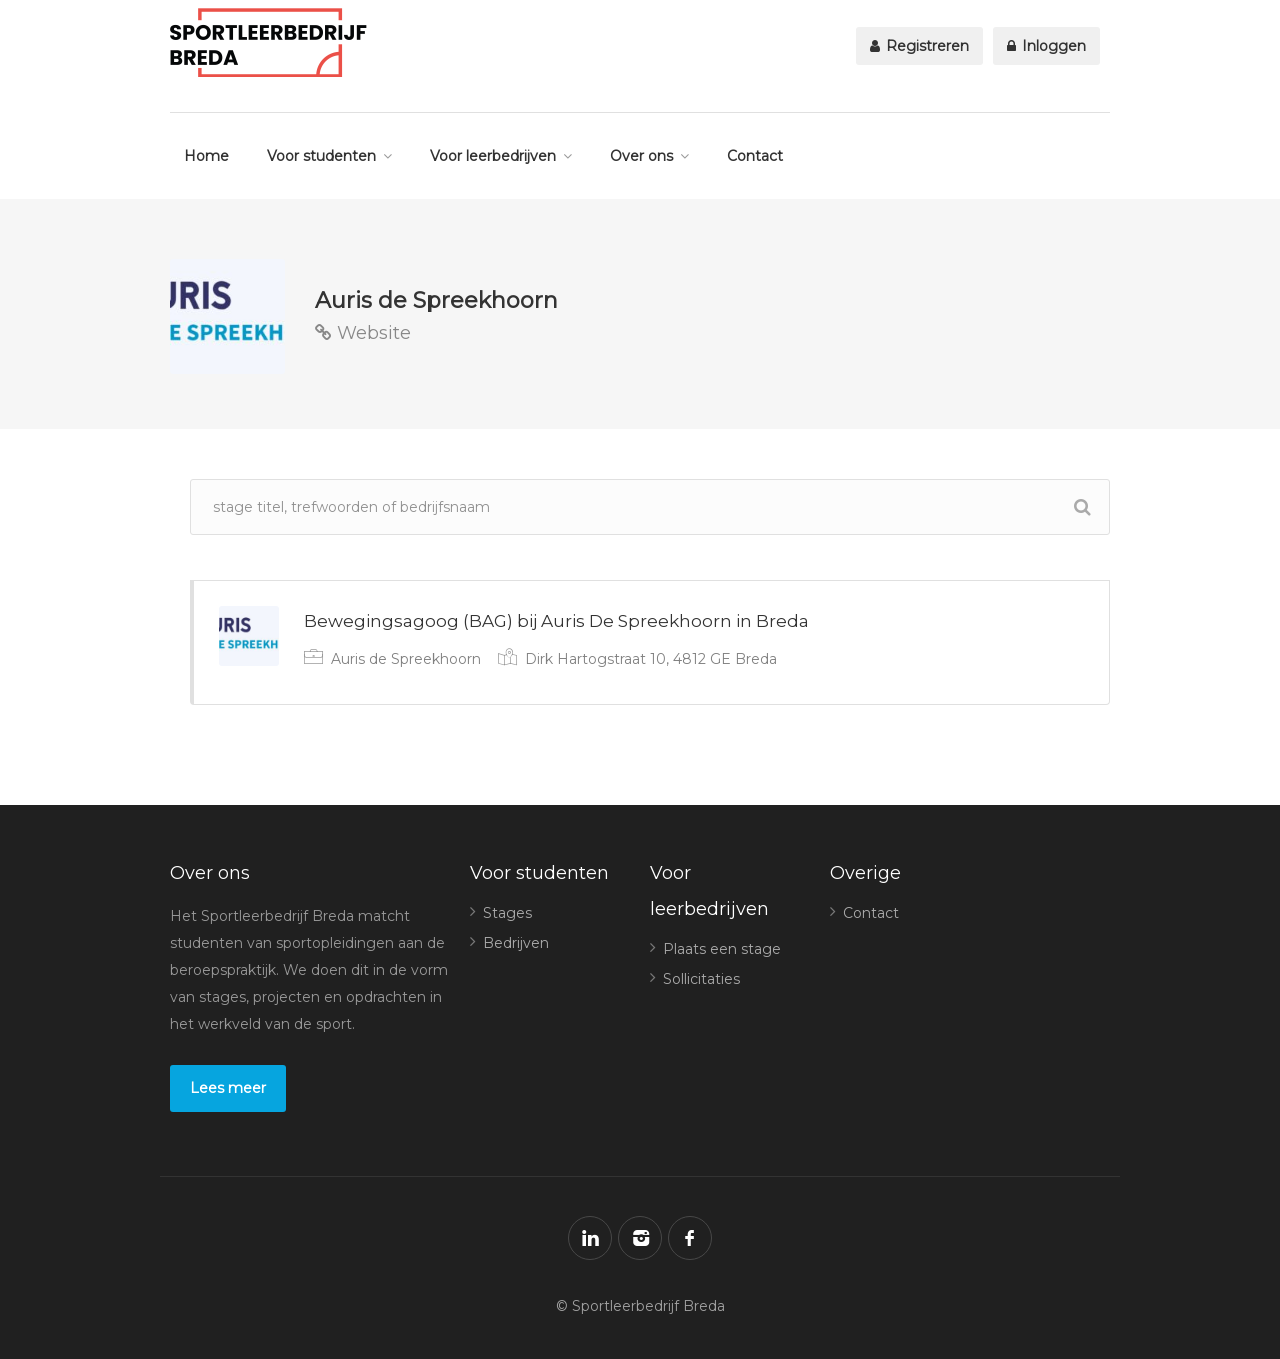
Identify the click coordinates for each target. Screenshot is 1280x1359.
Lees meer (228, 1088)
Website (363, 333)
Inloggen (1046, 46)
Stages (507, 913)
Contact (755, 156)
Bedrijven (516, 943)
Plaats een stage (722, 949)
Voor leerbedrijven (493, 156)
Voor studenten (321, 156)
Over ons (641, 156)
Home (206, 156)
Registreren (919, 46)
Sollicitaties (701, 979)
